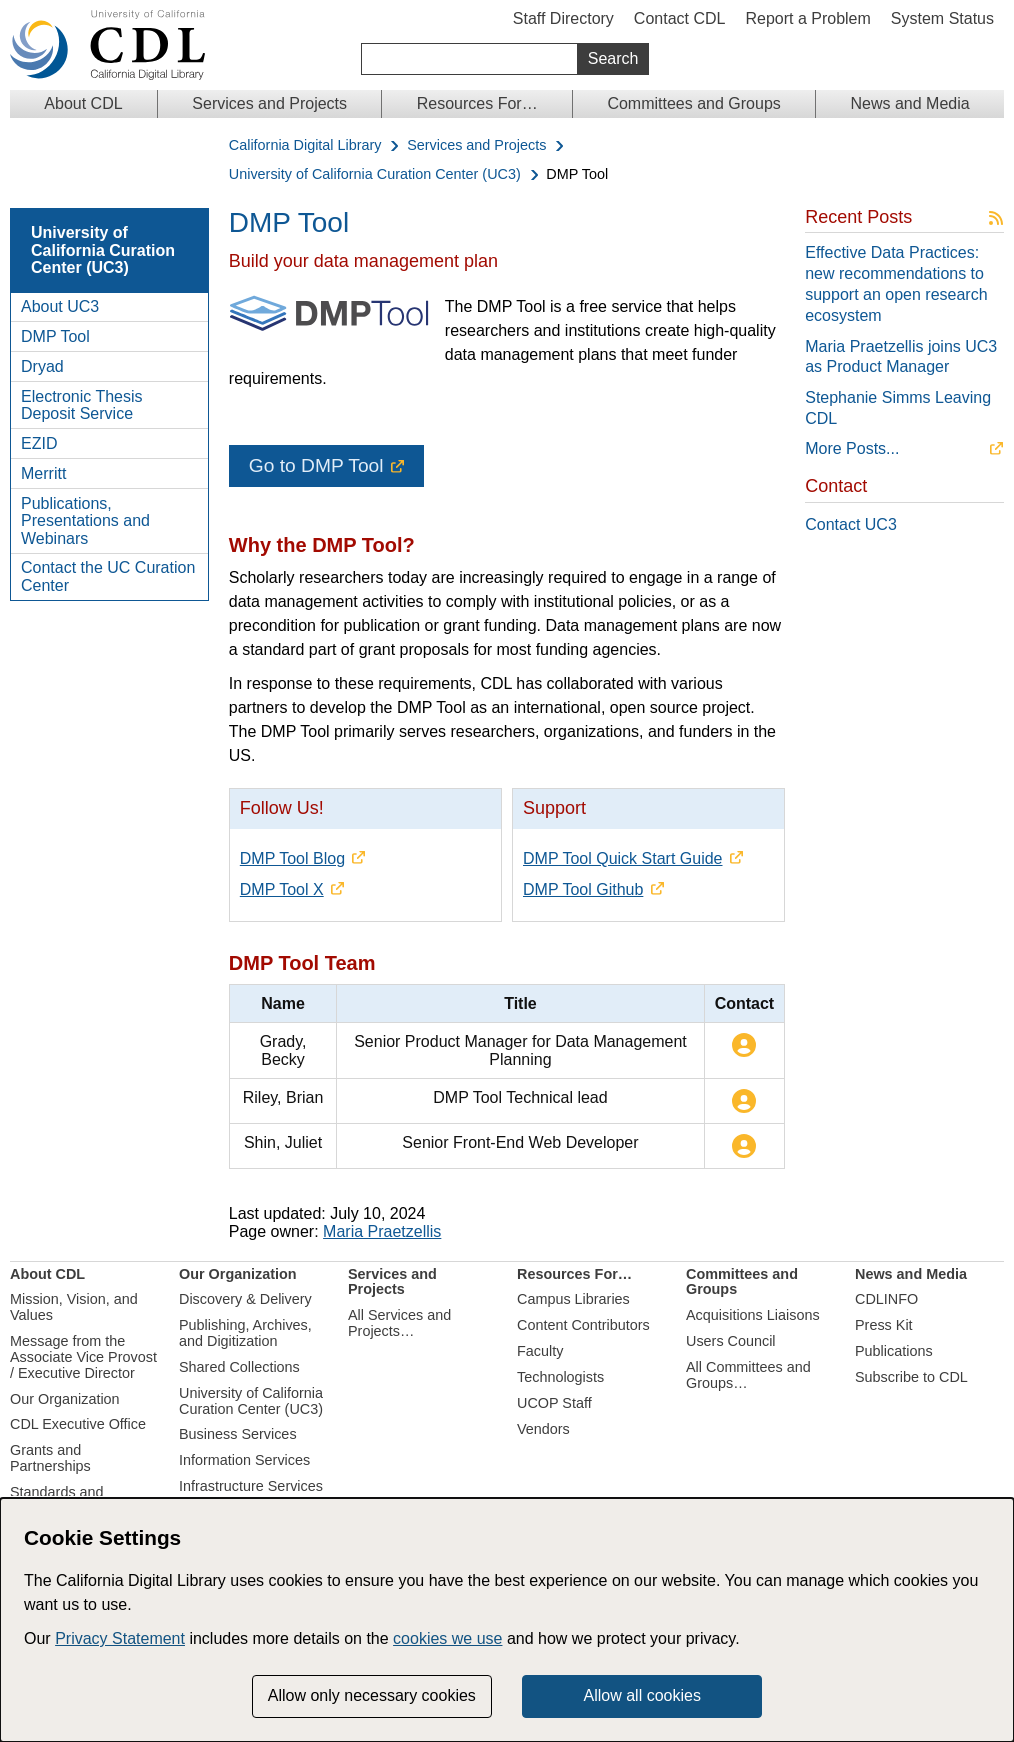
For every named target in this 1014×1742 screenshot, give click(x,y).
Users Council (731, 1341)
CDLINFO (886, 1299)
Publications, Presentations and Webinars (85, 521)
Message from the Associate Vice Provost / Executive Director (83, 1357)
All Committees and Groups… (748, 1375)
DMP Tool (55, 336)
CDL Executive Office (78, 1424)
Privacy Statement (120, 1638)
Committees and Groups (693, 103)
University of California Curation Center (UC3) (375, 174)
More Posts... (852, 448)
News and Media (909, 103)
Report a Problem (807, 18)
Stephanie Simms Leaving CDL (898, 408)
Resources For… (477, 103)
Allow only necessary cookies (372, 1695)
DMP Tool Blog (292, 858)
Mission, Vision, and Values (74, 1307)
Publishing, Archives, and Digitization (245, 1333)
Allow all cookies (642, 1695)
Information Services (244, 1460)
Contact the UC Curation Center (108, 576)
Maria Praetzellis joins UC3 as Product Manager (901, 357)
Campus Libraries (573, 1299)
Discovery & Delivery (245, 1299)
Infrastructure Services (251, 1486)
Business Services (238, 1434)
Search (613, 58)
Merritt (43, 473)
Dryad (42, 366)
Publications (894, 1351)
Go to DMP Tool (316, 465)
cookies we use (447, 1638)
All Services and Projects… (399, 1323)
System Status (942, 18)
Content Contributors (583, 1325)
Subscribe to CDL (911, 1377)
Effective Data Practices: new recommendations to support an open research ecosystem (896, 283)
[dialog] (507, 1620)
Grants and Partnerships (50, 1458)
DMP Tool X (282, 889)
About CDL (83, 103)
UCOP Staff (554, 1403)
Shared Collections (239, 1367)
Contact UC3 (851, 524)
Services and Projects (269, 103)
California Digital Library (305, 145)
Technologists (560, 1377)
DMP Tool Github (583, 889)
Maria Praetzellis (382, 1231)
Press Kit (884, 1325)
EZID (39, 443)
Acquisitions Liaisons (753, 1315)
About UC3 (60, 306)
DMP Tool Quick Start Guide (623, 858)
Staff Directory (563, 18)
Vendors (543, 1429)
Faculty (540, 1351)
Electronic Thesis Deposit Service (82, 405)
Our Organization (65, 1399)
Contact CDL (680, 18)
